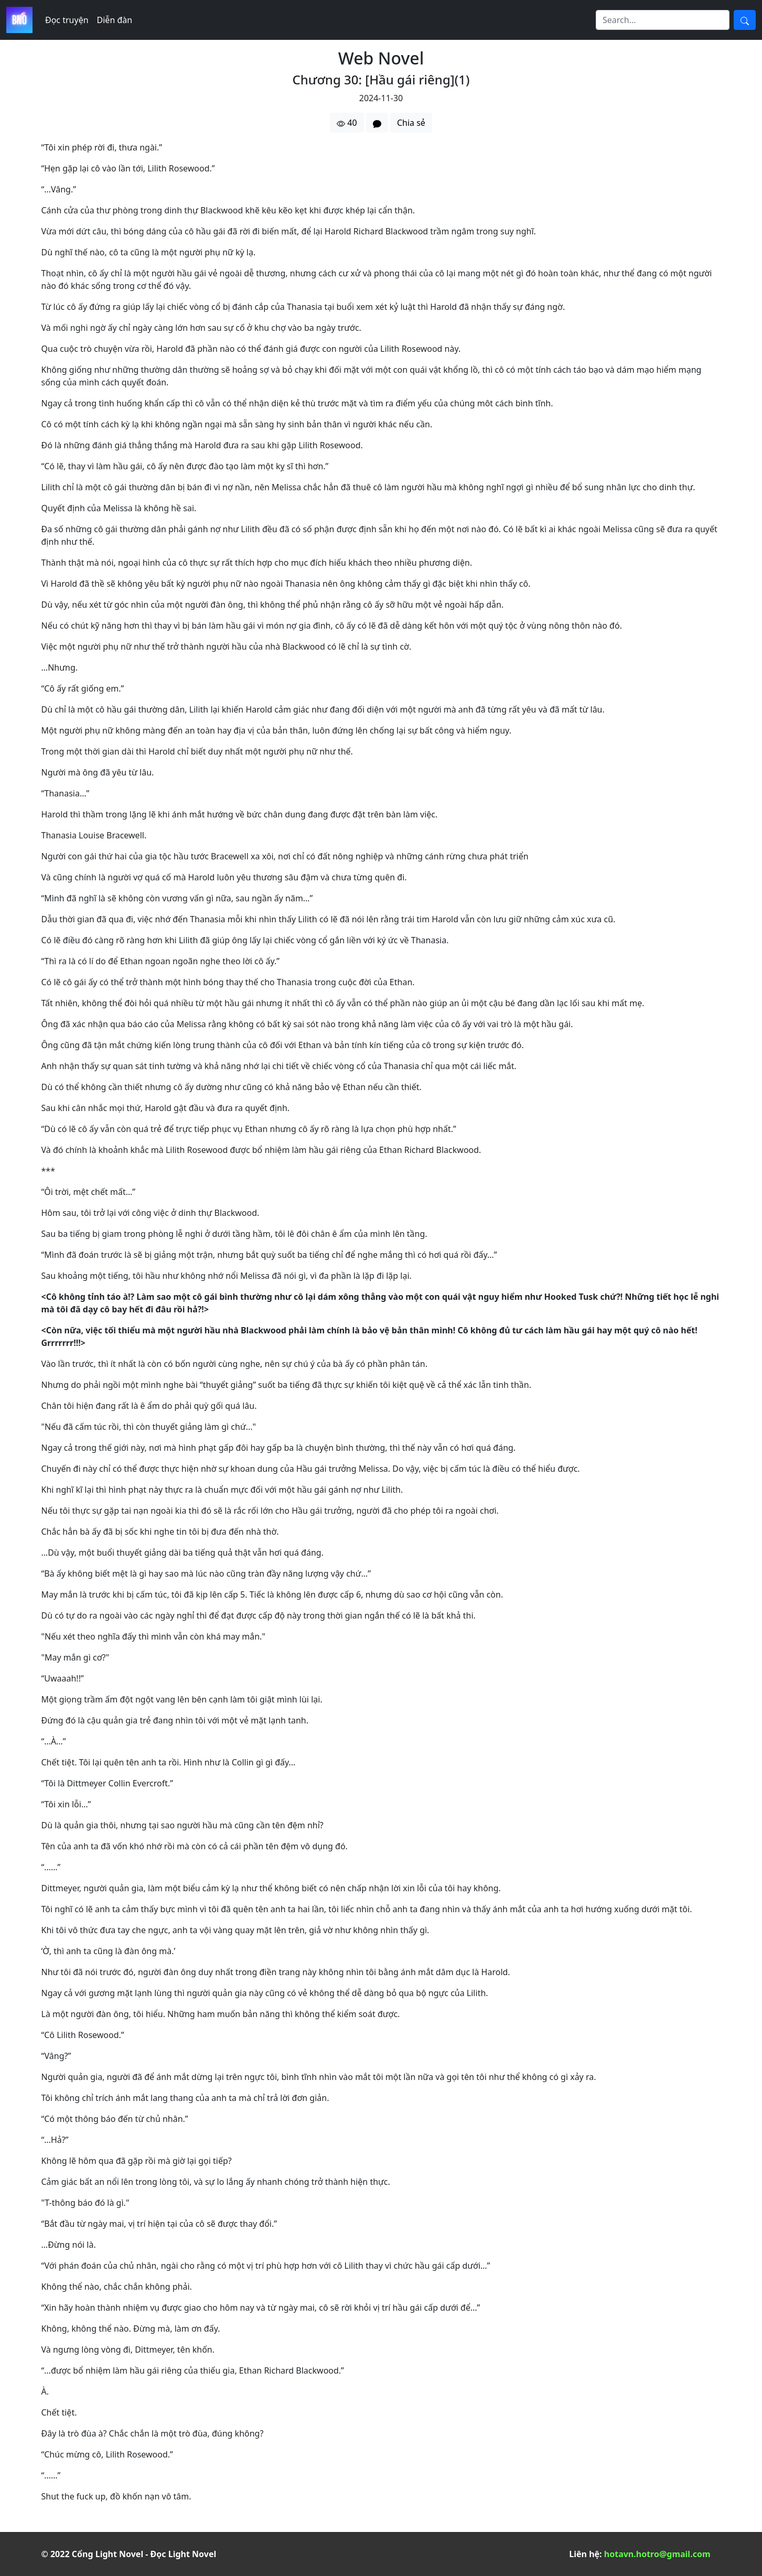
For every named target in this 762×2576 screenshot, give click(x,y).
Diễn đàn (115, 20)
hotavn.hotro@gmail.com (657, 2554)
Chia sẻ (411, 122)
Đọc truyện (67, 20)
